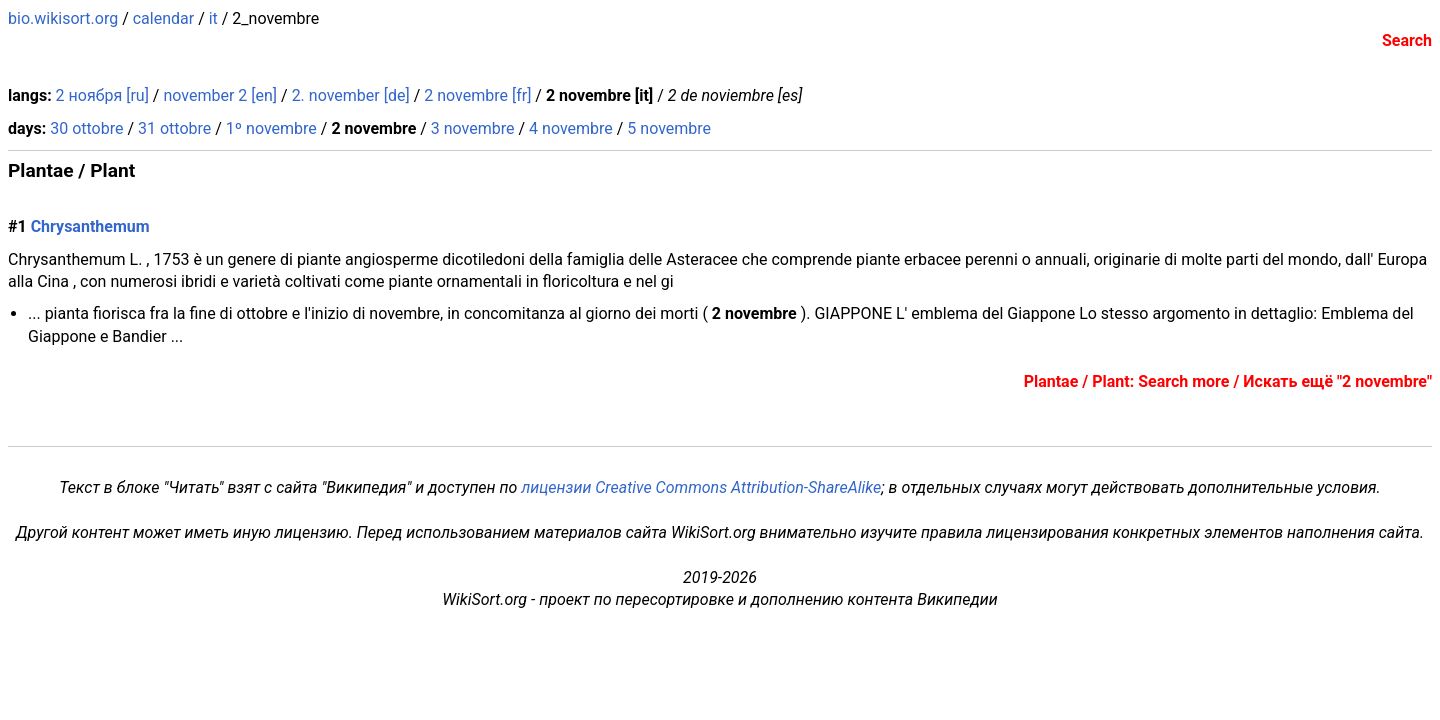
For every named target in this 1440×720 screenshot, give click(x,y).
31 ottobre (174, 128)
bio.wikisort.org (63, 18)
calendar (163, 18)
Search (1407, 40)
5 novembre (669, 128)
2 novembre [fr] (477, 95)
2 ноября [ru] (102, 95)
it (213, 18)
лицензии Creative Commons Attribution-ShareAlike (701, 487)
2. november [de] (351, 95)
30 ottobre (86, 128)
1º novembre (271, 128)
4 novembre (571, 128)
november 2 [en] (220, 95)
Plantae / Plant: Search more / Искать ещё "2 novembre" (1228, 381)
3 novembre (473, 128)
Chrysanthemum (90, 226)
